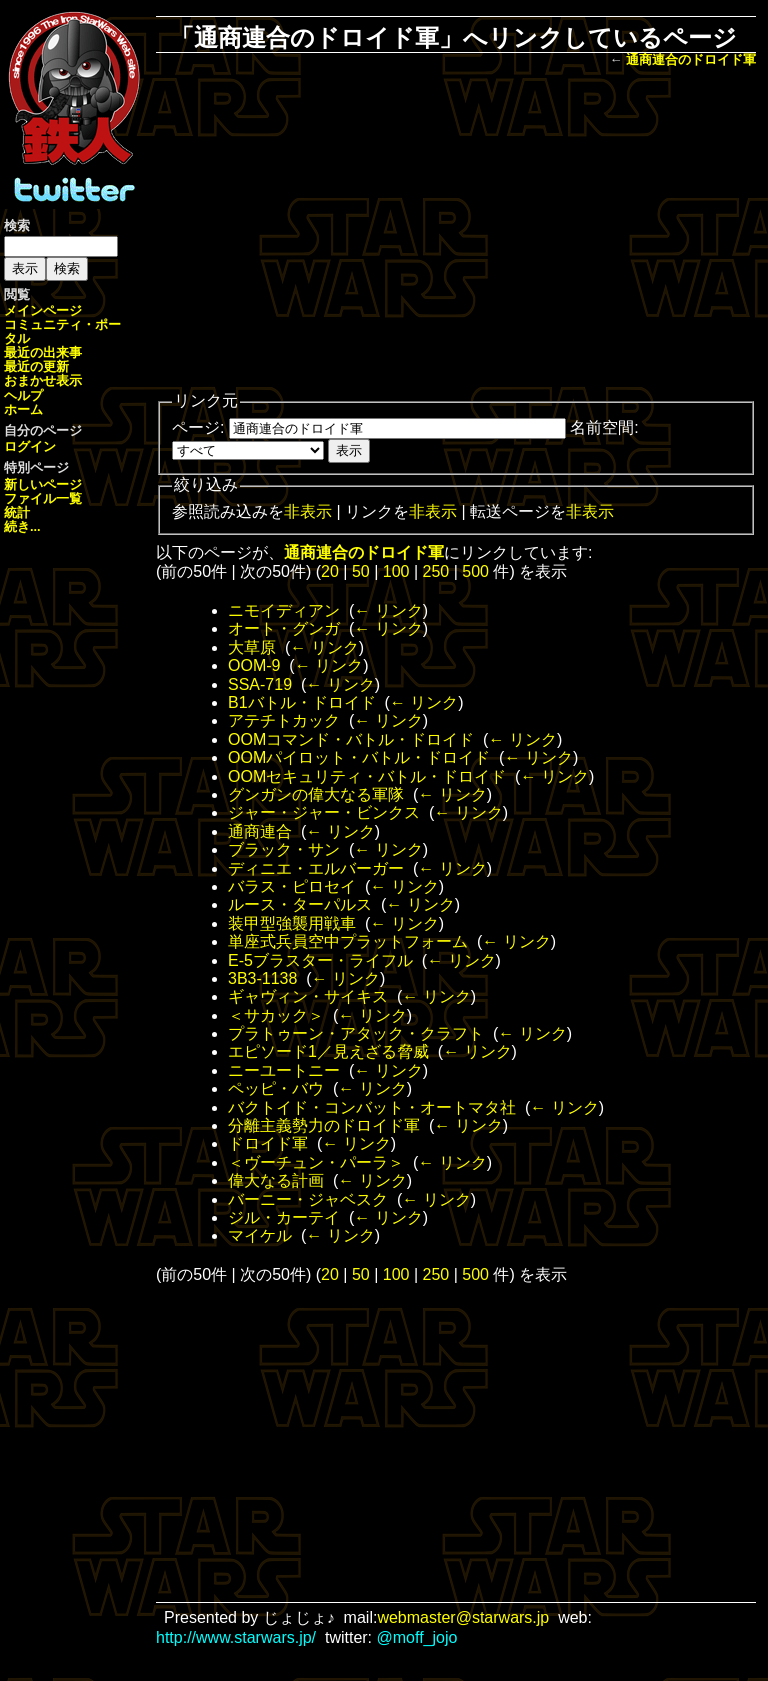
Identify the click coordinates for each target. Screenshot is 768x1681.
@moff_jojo (417, 1637)
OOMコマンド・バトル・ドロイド (351, 739)
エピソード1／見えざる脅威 (328, 1051)
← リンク (388, 610)
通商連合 (260, 831)
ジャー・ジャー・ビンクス (324, 812)
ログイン (30, 446)
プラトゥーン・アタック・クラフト (356, 1033)
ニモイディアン (284, 610)
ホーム (23, 409)
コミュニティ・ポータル (62, 331)
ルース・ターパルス (300, 904)
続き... (22, 526)
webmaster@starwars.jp (463, 1617)
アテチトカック (284, 720)
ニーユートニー (284, 1070)
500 (475, 571)
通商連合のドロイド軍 (691, 59)
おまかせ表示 (43, 380)
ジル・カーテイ (284, 1217)
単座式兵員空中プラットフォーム (348, 941)
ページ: (198, 427)
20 (330, 571)
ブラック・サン (284, 849)
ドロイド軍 (268, 1143)
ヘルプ (23, 395)
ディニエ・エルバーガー (316, 868)
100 (396, 571)
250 (436, 571)
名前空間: (604, 427)
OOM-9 (254, 665)
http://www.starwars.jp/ (236, 1637)
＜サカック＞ (276, 1015)
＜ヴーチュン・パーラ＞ (316, 1162)
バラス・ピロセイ (292, 886)
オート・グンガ (284, 628)
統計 (17, 512)
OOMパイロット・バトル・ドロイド (359, 757)
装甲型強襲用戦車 (292, 923)
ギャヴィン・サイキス (308, 996)
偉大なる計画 (276, 1180)
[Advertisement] (470, 231)
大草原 (252, 647)
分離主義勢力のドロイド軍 (324, 1125)
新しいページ (43, 484)
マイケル (260, 1235)
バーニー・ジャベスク (308, 1199)
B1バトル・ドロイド (302, 702)
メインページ (43, 310)
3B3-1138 (262, 978)
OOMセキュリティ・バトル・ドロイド (367, 776)
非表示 (308, 511)
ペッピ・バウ (276, 1088)
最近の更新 (36, 366)
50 (361, 571)
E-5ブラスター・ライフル (320, 960)
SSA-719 (260, 684)
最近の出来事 (43, 352)
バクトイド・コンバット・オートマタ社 (372, 1107)
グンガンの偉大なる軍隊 (316, 794)
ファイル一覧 (43, 498)
